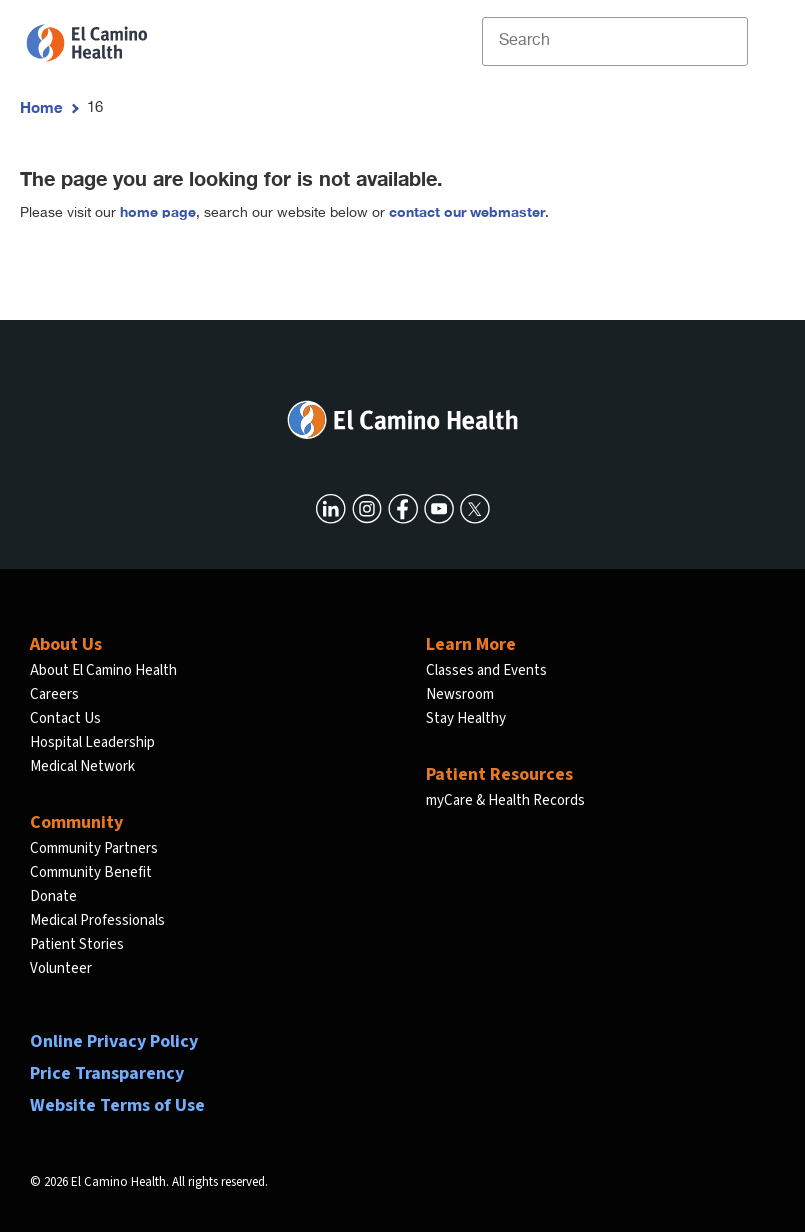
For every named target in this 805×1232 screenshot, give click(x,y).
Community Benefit (91, 872)
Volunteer (61, 968)
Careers (54, 694)
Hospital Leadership (92, 742)
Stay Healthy (466, 718)
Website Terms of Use (117, 1105)
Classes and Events (486, 670)
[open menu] (764, 41)
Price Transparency (107, 1073)
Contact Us (65, 718)
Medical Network (82, 766)
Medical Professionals (97, 920)
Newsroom (460, 694)
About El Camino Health (103, 670)
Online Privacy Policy (114, 1041)
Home (41, 107)
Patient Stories (77, 944)
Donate (53, 896)
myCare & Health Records (505, 800)
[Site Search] (615, 41)
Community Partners (94, 848)
